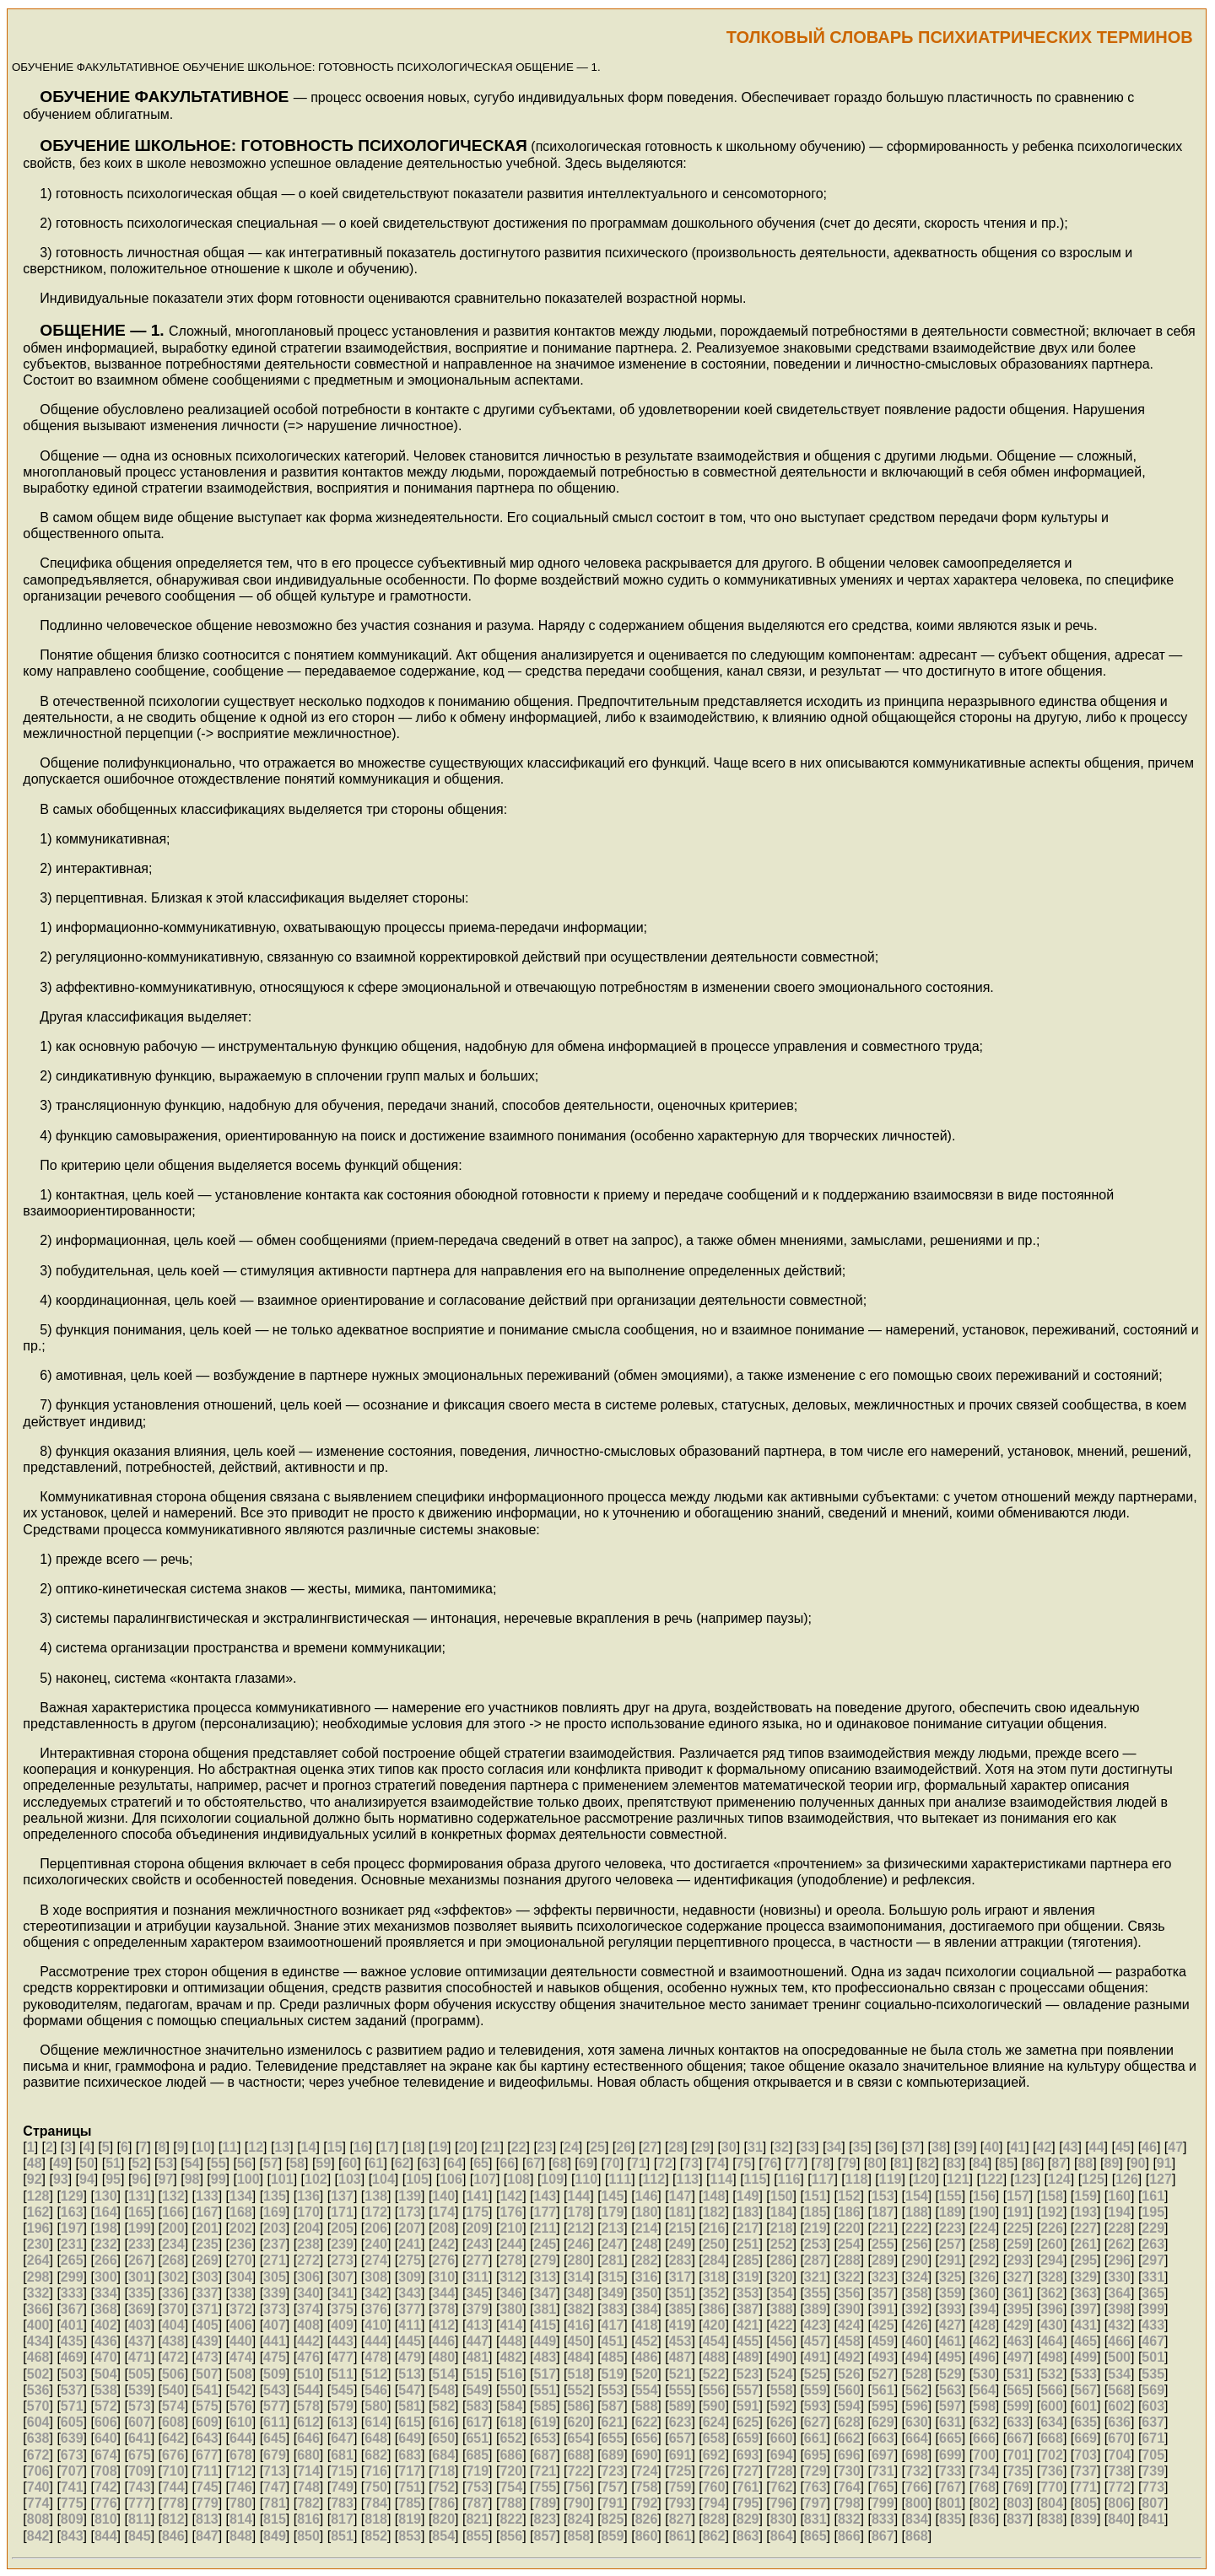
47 (1175, 2147)
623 (680, 2422)
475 (274, 2357)
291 (950, 2260)
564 (984, 2390)
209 (477, 2228)
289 (883, 2260)
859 (613, 2536)
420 (714, 2325)
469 (72, 2357)
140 (443, 2196)
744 (173, 2487)
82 (928, 2163)
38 (939, 2147)
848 (241, 2536)
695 (815, 2455)
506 (173, 2374)
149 (748, 2196)
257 (950, 2244)
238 (308, 2244)
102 (316, 2179)
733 (950, 2471)
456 (781, 2341)
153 (883, 2196)
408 (308, 2325)
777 (139, 2503)
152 (849, 2196)
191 (1018, 2212)
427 (950, 2325)
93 (60, 2179)
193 (1085, 2212)
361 (1018, 2293)
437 (139, 2341)
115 (755, 2179)
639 (72, 2438)
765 (883, 2487)
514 (443, 2374)
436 (105, 2341)
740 (38, 2487)
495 (950, 2357)
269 (207, 2260)
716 (375, 2471)
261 (1085, 2244)
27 (649, 2147)
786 (443, 2503)
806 (1119, 2503)
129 (72, 2196)
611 (274, 2422)
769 (1018, 2487)
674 (105, 2455)
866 (849, 2536)
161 (1153, 2196)
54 (192, 2163)
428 (984, 2325)
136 (308, 2196)
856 (511, 2536)
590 (714, 2406)
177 (544, 2212)
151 (815, 2196)
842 (38, 2536)
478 (375, 2357)
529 (950, 2374)
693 (748, 2455)
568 (1119, 2390)
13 (281, 2147)
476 (308, 2357)
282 (646, 2260)
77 (796, 2163)
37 (913, 2147)
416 (579, 2325)
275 (409, 2260)
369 (139, 2309)
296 (1119, 2260)
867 (883, 2536)
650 (443, 2438)
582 (443, 2406)
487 (680, 2357)
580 (375, 2406)
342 (375, 2293)
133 (207, 2196)
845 (139, 2536)
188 (916, 2212)
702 (1051, 2455)
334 (105, 2293)
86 (1032, 2163)
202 (241, 2228)
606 (105, 2422)
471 (139, 2357)
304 (241, 2277)
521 (680, 2374)
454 (714, 2341)
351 (680, 2293)
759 (680, 2487)
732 (916, 2471)
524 (781, 2374)
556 (714, 2390)
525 (815, 2374)
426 (916, 2325)
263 (1153, 2244)
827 (680, 2519)
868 (916, 2536)
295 (1085, 2260)
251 (748, 2244)
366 (38, 2309)
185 (815, 2212)
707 (72, 2471)
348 (579, 2293)
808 (38, 2519)
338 (241, 2293)
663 (883, 2438)
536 (38, 2390)
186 (849, 2212)
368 (105, 2309)
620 (579, 2422)
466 (1119, 2341)
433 (1153, 2325)
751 (409, 2487)
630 (916, 2422)
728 (781, 2471)
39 (965, 2147)
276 (443, 2260)
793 (680, 2503)
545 (342, 2390)
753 (477, 2487)
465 (1085, 2341)
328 (1051, 2277)
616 (443, 2422)
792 (646, 2503)
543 (274, 2390)
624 (714, 2422)
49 (60, 2163)
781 (274, 2503)
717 (409, 2471)
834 (916, 2519)
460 (916, 2341)
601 (1085, 2406)
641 (139, 2438)
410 (375, 2325)
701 (1018, 2455)
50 (86, 2163)
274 (375, 2260)
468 (38, 2357)
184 (781, 2212)
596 (916, 2406)
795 (748, 2503)
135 (274, 2196)
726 (714, 2471)
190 (984, 2212)
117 (823, 2179)
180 (646, 2212)
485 (613, 2357)
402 (105, 2325)
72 (664, 2163)
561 (883, 2390)
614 (375, 2422)
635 (1085, 2422)
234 (173, 2244)
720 (511, 2471)
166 (173, 2212)
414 (511, 2325)
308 (375, 2277)
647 (342, 2438)
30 (729, 2147)
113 (688, 2179)
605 (72, 2422)
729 (815, 2471)
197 (72, 2228)
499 (1085, 2357)
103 (349, 2179)
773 (1153, 2487)
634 (1051, 2422)
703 (1085, 2455)
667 (1018, 2438)
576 (241, 2406)
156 (984, 2196)
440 (241, 2341)
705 (1153, 2455)
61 (376, 2163)
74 (717, 2163)
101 (282, 2179)
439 (207, 2341)
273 (342, 2260)
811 (139, 2519)
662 (849, 2438)
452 (646, 2341)
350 (646, 2293)
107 (484, 2179)
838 (1051, 2519)
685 (477, 2455)
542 (241, 2390)
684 (443, 2455)
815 (274, 2519)
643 (207, 2438)
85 (1006, 2163)
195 (1153, 2212)
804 (1051, 2503)
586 (579, 2406)
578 (308, 2406)
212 (579, 2228)
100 (248, 2179)
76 (770, 2163)
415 (544, 2325)
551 (544, 2390)
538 (105, 2390)
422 (781, 2325)
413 (477, 2325)
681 (342, 2455)
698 (916, 2455)
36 (886, 2147)
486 (646, 2357)
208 (443, 2228)
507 (207, 2374)
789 (544, 2503)
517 (544, 2374)
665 (950, 2438)
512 (375, 2374)
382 (579, 2309)
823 (544, 2519)
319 (748, 2277)
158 (1051, 2196)
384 (646, 2309)
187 (883, 2212)
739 (1153, 2471)
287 (815, 2260)
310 (443, 2277)
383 (613, 2309)
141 (477, 2196)
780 (241, 2503)
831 (815, 2519)
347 (544, 2293)
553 (613, 2390)
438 (173, 2341)
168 (241, 2212)
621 (613, 2422)
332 (38, 2293)
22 (518, 2147)
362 (1051, 2293)
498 (1051, 2357)
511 (342, 2374)
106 (451, 2179)
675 (139, 2455)
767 (950, 2487)
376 (375, 2309)
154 (916, 2196)
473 (207, 2357)
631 (950, 2422)
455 (748, 2341)
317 (680, 2277)
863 (748, 2536)
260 (1051, 2244)
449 (544, 2341)
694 (781, 2455)
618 (511, 2422)
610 (241, 2422)
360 (984, 2293)
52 (139, 2163)
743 (139, 2487)
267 (139, 2260)
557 (748, 2390)
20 (465, 2147)
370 (173, 2309)
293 (1018, 2260)
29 (702, 2147)
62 (402, 2163)
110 (586, 2179)
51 (113, 2163)
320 (781, 2277)
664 (916, 2438)
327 (1018, 2277)
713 (274, 2471)
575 (207, 2406)
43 (1070, 2147)
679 (274, 2455)
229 (1153, 2228)
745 (207, 2487)
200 (173, 2228)
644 (241, 2438)
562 (916, 2390)
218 (781, 2228)
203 (274, 2228)
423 (815, 2325)
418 (646, 2325)
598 (984, 2406)
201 (207, 2228)
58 (297, 2163)
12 (255, 2147)
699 (950, 2455)
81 (901, 2163)
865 (815, 2536)
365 (1153, 2293)
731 (883, 2471)
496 (984, 2357)
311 (477, 2277)
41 (1017, 2147)
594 (849, 2406)
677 (207, 2455)
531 (1018, 2374)
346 (511, 2293)
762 (781, 2487)
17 (387, 2147)
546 (375, 2390)
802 (984, 2503)
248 (646, 2244)
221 (883, 2228)
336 (173, 2293)
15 (335, 2147)
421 (748, 2325)
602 (1119, 2406)
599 (1018, 2406)
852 (375, 2536)
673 (72, 2455)
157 (1018, 2196)
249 (680, 2244)
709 (139, 2471)
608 (173, 2422)
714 (308, 2471)
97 (165, 2179)
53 (165, 2163)
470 (105, 2357)
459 (883, 2341)
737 (1085, 2471)
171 (342, 2212)
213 (613, 2228)
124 (1059, 2179)
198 (105, 2228)
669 (1085, 2438)
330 (1119, 2277)
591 (748, 2406)
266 (105, 2260)
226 (1051, 2228)
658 (714, 2438)
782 (308, 2503)
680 (308, 2455)
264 (38, 2260)
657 (680, 2438)
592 (781, 2406)
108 (518, 2179)
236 (241, 2244)
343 (409, 2293)
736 (1051, 2471)
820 (443, 2519)
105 (417, 2179)
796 (781, 2503)
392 (916, 2309)
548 (443, 2390)
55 (218, 2163)
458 (849, 2341)
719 (477, 2471)
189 (950, 2212)
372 (241, 2309)
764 (849, 2487)
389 (815, 2309)
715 (342, 2471)
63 (428, 2163)
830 (781, 2519)
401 (72, 2325)
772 (1119, 2487)
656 (646, 2438)
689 (613, 2455)
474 (241, 2357)
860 (646, 2536)
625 (748, 2422)
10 (203, 2147)
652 (511, 2438)
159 (1085, 2196)
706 (38, 2471)
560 (849, 2390)
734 (984, 2471)
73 (691, 2163)
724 (646, 2471)
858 (579, 2536)
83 (954, 2163)
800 (916, 2503)
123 (1025, 2179)
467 (1153, 2341)
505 (139, 2374)
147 (680, 2196)
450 (579, 2341)
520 (646, 2374)
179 (613, 2212)
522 (714, 2374)
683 (409, 2455)
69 (586, 2163)
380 (511, 2309)
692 (714, 2455)
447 (477, 2341)
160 (1119, 2196)
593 (815, 2406)
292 (984, 2260)
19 (439, 2147)
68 (560, 2163)
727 (748, 2471)
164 (105, 2212)
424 (849, 2325)
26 (623, 2147)
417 (613, 2325)
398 (1119, 2309)
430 (1051, 2325)
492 (849, 2357)
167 (207, 2212)
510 (308, 2374)
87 (1058, 2163)
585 (544, 2406)
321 (815, 2277)
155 (950, 2196)
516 (511, 2374)
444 (375, 2341)
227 (1085, 2228)
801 (950, 2503)
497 (1018, 2357)
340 (308, 2293)
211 (544, 2228)
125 (1093, 2179)
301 (139, 2277)
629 (883, 2422)
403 (139, 2325)
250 (714, 2244)
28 (676, 2147)
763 (815, 2487)
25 (597, 2147)
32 (781, 2147)
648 (375, 2438)
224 (984, 2228)
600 (1051, 2406)
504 (105, 2374)
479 (409, 2357)
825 (613, 2519)
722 (579, 2471)
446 (443, 2341)
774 (38, 2503)
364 (1119, 2293)
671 (1153, 2438)
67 (533, 2163)
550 (511, 2390)
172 (375, 2212)
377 (409, 2309)
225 (1018, 2228)
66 (507, 2163)
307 (342, 2277)
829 (748, 2519)
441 (274, 2341)
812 (173, 2519)
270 (241, 2260)
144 (579, 2196)
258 (984, 2244)
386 (714, 2309)
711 (207, 2471)
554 (646, 2390)
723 (613, 2471)
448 (511, 2341)
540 (173, 2390)
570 (38, 2406)
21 (492, 2147)
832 (849, 2519)
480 (443, 2357)
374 (308, 2309)
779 (207, 2503)
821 (477, 2519)
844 (105, 2536)
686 (511, 2455)
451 (613, 2341)
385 (680, 2309)
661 (815, 2438)
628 (849, 2422)
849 (274, 2536)
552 (579, 2390)
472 (173, 2357)
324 (916, 2277)
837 (1018, 2519)
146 (646, 2196)
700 (984, 2455)
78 (822, 2163)
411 (409, 2325)
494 (916, 2357)
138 (375, 2196)
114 (721, 2179)
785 (409, 2503)
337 (207, 2293)
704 (1119, 2455)
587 (613, 2406)
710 (173, 2471)
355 (815, 2293)
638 (38, 2438)
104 (383, 2179)
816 (308, 2519)
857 (544, 2536)
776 (105, 2503)
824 (579, 2519)
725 (680, 2471)
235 (207, 2244)
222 (916, 2228)
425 (883, 2325)
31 (755, 2147)
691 (680, 2455)
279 (544, 2260)
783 (342, 2503)
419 (680, 2325)
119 (890, 2179)
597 (950, 2406)
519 (613, 2374)
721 (544, 2471)
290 (916, 2260)
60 (349, 2163)
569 (1153, 2390)
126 (1126, 2179)
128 (38, 2196)
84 (980, 2163)
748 (308, 2487)
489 (748, 2357)
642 (173, 2438)
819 (409, 2519)
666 (984, 2438)
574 (173, 2406)
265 (72, 2260)
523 (748, 2374)
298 (38, 2277)
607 (139, 2422)
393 (950, 2309)
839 (1085, 2519)
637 (1153, 2422)
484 (579, 2357)
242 (443, 2244)
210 (511, 2228)
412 (443, 2325)
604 (38, 2422)
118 (856, 2179)
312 (511, 2277)
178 (579, 2212)
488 (714, 2357)
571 (72, 2406)
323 (883, 2277)
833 (883, 2519)
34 (833, 2147)
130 (105, 2196)
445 (409, 2341)
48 (34, 2163)
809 (72, 2519)
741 (72, 2487)
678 (241, 2455)
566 (1051, 2390)
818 (375, 2519)
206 (375, 2228)
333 (72, 2293)
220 (849, 2228)
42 (1044, 2147)
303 (207, 2277)
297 (1153, 2260)
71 (638, 2163)
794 (714, 2503)
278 (511, 2260)
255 (883, 2244)
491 (815, 2357)
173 (409, 2212)
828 (714, 2519)
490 (781, 2357)
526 (849, 2374)
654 (579, 2438)
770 (1051, 2487)
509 (274, 2374)
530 (984, 2374)
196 (38, 2228)
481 (477, 2357)
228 (1119, 2228)
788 (511, 2503)
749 (342, 2487)
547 (409, 2390)
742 (105, 2487)
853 (409, 2536)
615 (409, 2422)
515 (477, 2374)
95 (113, 2179)
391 (883, 2309)
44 (1096, 2147)
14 (308, 2147)
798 (849, 2503)
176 (511, 2212)
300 (105, 2277)
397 (1085, 2309)
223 (950, 2228)
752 (443, 2487)
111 (619, 2179)
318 (714, 2277)
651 (477, 2438)
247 (613, 2244)
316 (646, 2277)
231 (72, 2244)
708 (105, 2471)
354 (781, 2293)
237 (274, 2244)
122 (991, 2179)
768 (984, 2487)
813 (207, 2519)
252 (781, 2244)
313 (544, 2277)
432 (1119, 2325)
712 (241, 2471)
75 (744, 2163)
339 (274, 2293)
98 (192, 2179)
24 (571, 2147)
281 (613, 2260)
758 (646, 2487)
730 (849, 2471)
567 (1085, 2390)
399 (1153, 2309)
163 (72, 2212)
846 (173, 2536)
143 (544, 2196)
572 (105, 2406)
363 (1085, 2293)
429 (1018, 2325)
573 (139, 2406)
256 (916, 2244)
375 (342, 2309)
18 (413, 2147)
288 (849, 2260)
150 (781, 2196)
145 (613, 2196)
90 (1138, 2163)
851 (342, 2536)
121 (958, 2179)
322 (849, 2277)
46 (1149, 2147)
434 (38, 2341)
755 (544, 2487)
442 (308, 2341)
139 (409, 2196)
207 (409, 2228)
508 (241, 2374)
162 (38, 2212)
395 (1018, 2309)
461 (950, 2341)
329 (1085, 2277)
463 (1018, 2341)
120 (924, 2179)
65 (481, 2163)
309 (409, 2277)
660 (781, 2438)
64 (454, 2163)
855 (477, 2536)
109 (552, 2179)
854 (443, 2536)
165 (139, 2212)
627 (815, 2422)
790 (579, 2503)
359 (950, 2293)
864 (781, 2536)
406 (241, 2325)
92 (34, 2179)
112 (653, 2179)
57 (270, 2163)
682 (375, 2455)
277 (477, 2260)
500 (1119, 2357)
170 (308, 2212)
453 (680, 2341)
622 (646, 2422)
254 (849, 2244)
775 (72, 2503)
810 (105, 2519)
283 (680, 2260)
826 (646, 2519)
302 (173, 2277)
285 (748, 2260)
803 (1018, 2503)
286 (781, 2260)
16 (361, 2147)
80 (875, 2163)
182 (714, 2212)
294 (1051, 2260)
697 (883, 2455)
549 (477, 2390)
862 (714, 2536)
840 (1119, 2519)
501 (1153, 2357)
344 (443, 2293)
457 (815, 2341)
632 (984, 2422)
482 (511, 2357)
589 (680, 2406)
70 (612, 2163)
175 (477, 2212)
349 (613, 2293)
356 (849, 2293)
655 (613, 2438)
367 (72, 2309)
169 (274, 2212)
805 (1085, 2503)
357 (883, 2293)
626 (781, 2422)
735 (1018, 2471)
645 (274, 2438)
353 (748, 2293)
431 (1085, 2325)
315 (613, 2277)
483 (544, 2357)
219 (815, 2228)
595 (883, 2406)
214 (646, 2228)
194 (1119, 2212)
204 (308, 2228)
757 (613, 2487)
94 (86, 2179)
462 (984, 2341)
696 (849, 2455)
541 (207, 2390)
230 (38, 2244)
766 (916, 2487)
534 (1119, 2374)
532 (1051, 2374)
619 (544, 2422)
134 (241, 2196)
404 (173, 2325)
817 (342, 2519)
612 (308, 2422)
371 (207, 2309)
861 (680, 2536)
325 (950, 2277)
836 (984, 2519)
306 (308, 2277)
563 (950, 2390)
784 (375, 2503)
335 (139, 2293)
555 (680, 2390)
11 (229, 2147)
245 (544, 2244)
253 (815, 2244)
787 (477, 2503)
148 (714, 2196)
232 (105, 2244)
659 (748, 2438)
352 (714, 2293)
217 (748, 2228)
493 (883, 2357)
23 (545, 2147)
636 (1119, 2422)
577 (274, 2406)
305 (274, 2277)
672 (38, 2455)
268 (173, 2260)
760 (714, 2487)
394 (984, 2309)
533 (1085, 2374)
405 (207, 2325)
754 (511, 2487)
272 (308, 2260)
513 (409, 2374)
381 (544, 2309)
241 (409, 2244)
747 (274, 2487)
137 (342, 2196)
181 (680, 2212)
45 (1123, 2147)
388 (781, 2309)
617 (477, 2422)
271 (274, 2260)
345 (477, 2293)
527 (883, 2374)
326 (984, 2277)
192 (1051, 2212)
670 (1119, 2438)
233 (139, 2244)
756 (579, 2487)
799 (883, 2503)
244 (511, 2244)
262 (1119, 2244)
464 (1051, 2341)
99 (218, 2179)
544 (308, 2390)
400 (38, 2325)
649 (409, 2438)
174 (443, 2212)
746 (241, 2487)
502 (38, 2374)
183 (748, 2212)
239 (342, 2244)
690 (646, 2455)
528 (916, 2374)
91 (1164, 2163)
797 (815, 2503)
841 (1153, 2519)
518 (579, 2374)
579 (342, 2406)
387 (748, 2309)
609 (207, 2422)
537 (72, 2390)
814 (241, 2519)
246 (579, 2244)
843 (72, 2536)
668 (1051, 2438)
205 (342, 2228)
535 (1153, 2374)
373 (274, 2309)
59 (323, 2163)
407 (274, 2325)
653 (544, 2438)
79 (848, 2163)
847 (207, 2536)
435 (72, 2341)
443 (342, 2341)
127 (1160, 2179)
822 (511, 2519)
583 (477, 2406)
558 (781, 2390)
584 (511, 2406)
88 (1085, 2163)
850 (308, 2536)
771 (1085, 2487)
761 (748, 2487)
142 (511, 2196)
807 (1153, 2503)
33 (807, 2147)
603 (1153, 2406)
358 (916, 2293)
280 (579, 2260)
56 (244, 2163)
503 (72, 2374)
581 (409, 2406)
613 (342, 2422)
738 (1119, 2471)
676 (173, 2455)
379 (477, 2309)
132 (173, 2196)
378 (443, 2309)
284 (714, 2260)
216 (714, 2228)
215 (680, 2228)
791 (613, 2503)
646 (308, 2438)
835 (950, 2519)
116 (789, 2179)
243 (477, 2244)
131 (139, 2196)
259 (1018, 2244)
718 (443, 2471)
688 (579, 2455)
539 (139, 2390)
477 (342, 2357)
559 (815, 2390)
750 (375, 2487)
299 (72, 2277)
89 (1112, 2163)
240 (375, 2244)
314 (579, 2277)
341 (342, 2293)
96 (139, 2179)
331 (1153, 2277)
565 (1018, 2390)
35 (860, 2147)
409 (342, 2325)
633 (1018, 2422)
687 (544, 2455)
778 (173, 2503)
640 (105, 2438)
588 (646, 2406)
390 (849, 2309)
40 (991, 2147)
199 (139, 2228)
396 (1051, 2309)
